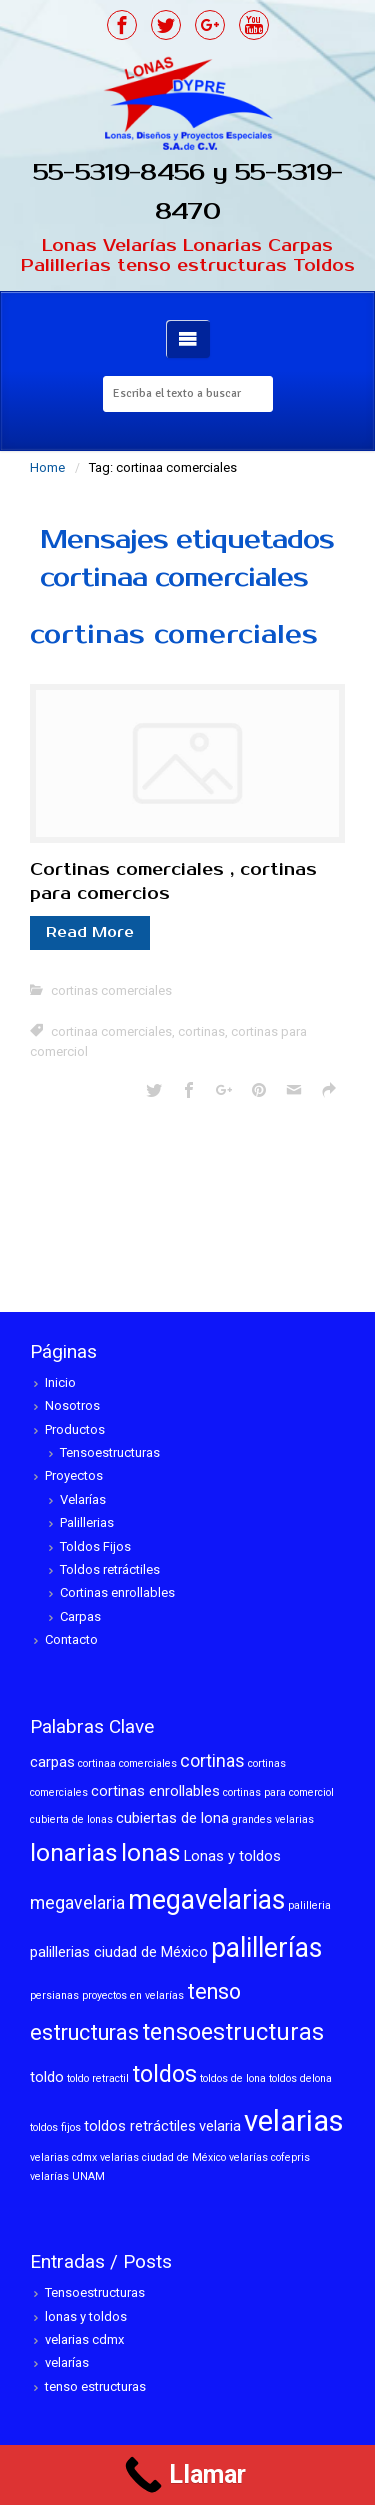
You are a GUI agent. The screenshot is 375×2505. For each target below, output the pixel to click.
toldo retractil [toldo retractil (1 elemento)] (98, 2078)
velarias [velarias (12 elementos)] (294, 2121)
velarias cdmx (84, 2339)
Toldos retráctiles (110, 1569)
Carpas (80, 1616)
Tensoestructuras (110, 1452)
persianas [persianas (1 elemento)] (54, 1995)
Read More (90, 932)
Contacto (71, 1639)
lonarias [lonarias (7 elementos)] (74, 1852)
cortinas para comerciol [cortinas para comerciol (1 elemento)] (278, 1792)
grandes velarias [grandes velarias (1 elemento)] (273, 1819)
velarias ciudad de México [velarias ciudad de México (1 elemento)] (163, 2157)
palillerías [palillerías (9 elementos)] (266, 1948)
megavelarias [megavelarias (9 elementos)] (206, 1900)
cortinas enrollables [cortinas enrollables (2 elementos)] (155, 1791)
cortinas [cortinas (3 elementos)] (212, 1761)
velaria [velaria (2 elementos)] (220, 2126)
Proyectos (74, 1475)
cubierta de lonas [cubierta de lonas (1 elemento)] (71, 1819)
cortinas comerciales (174, 634)
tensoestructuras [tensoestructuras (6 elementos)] (233, 2032)
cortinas (201, 1031)
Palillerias (87, 1522)
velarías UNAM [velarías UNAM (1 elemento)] (67, 2176)
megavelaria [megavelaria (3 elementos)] (77, 1903)
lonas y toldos (86, 2316)
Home (47, 467)
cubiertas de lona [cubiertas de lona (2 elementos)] (172, 1818)
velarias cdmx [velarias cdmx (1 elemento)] (63, 2157)
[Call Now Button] (187, 2475)
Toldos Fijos (95, 1546)
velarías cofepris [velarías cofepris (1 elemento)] (269, 2157)
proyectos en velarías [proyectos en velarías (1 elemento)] (133, 1995)
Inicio (60, 1382)
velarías (67, 2362)
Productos (75, 1429)
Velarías (83, 1499)
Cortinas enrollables (117, 1592)
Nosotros (72, 1405)
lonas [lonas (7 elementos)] (151, 1852)
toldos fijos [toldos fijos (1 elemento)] (55, 2127)
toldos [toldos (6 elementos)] (164, 2074)
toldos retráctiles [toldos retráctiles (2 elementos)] (140, 2126)
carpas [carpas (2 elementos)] (52, 1762)
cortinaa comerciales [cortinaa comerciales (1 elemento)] (127, 1763)
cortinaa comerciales (111, 1031)
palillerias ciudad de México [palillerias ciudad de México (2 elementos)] (119, 1952)
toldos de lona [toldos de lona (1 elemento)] (233, 2078)
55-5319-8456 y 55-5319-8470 (188, 192)
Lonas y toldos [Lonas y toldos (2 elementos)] (232, 1856)
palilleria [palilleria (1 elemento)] (309, 1905)
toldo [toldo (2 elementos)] (47, 2077)
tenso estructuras (95, 2386)
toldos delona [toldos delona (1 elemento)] (300, 2078)
